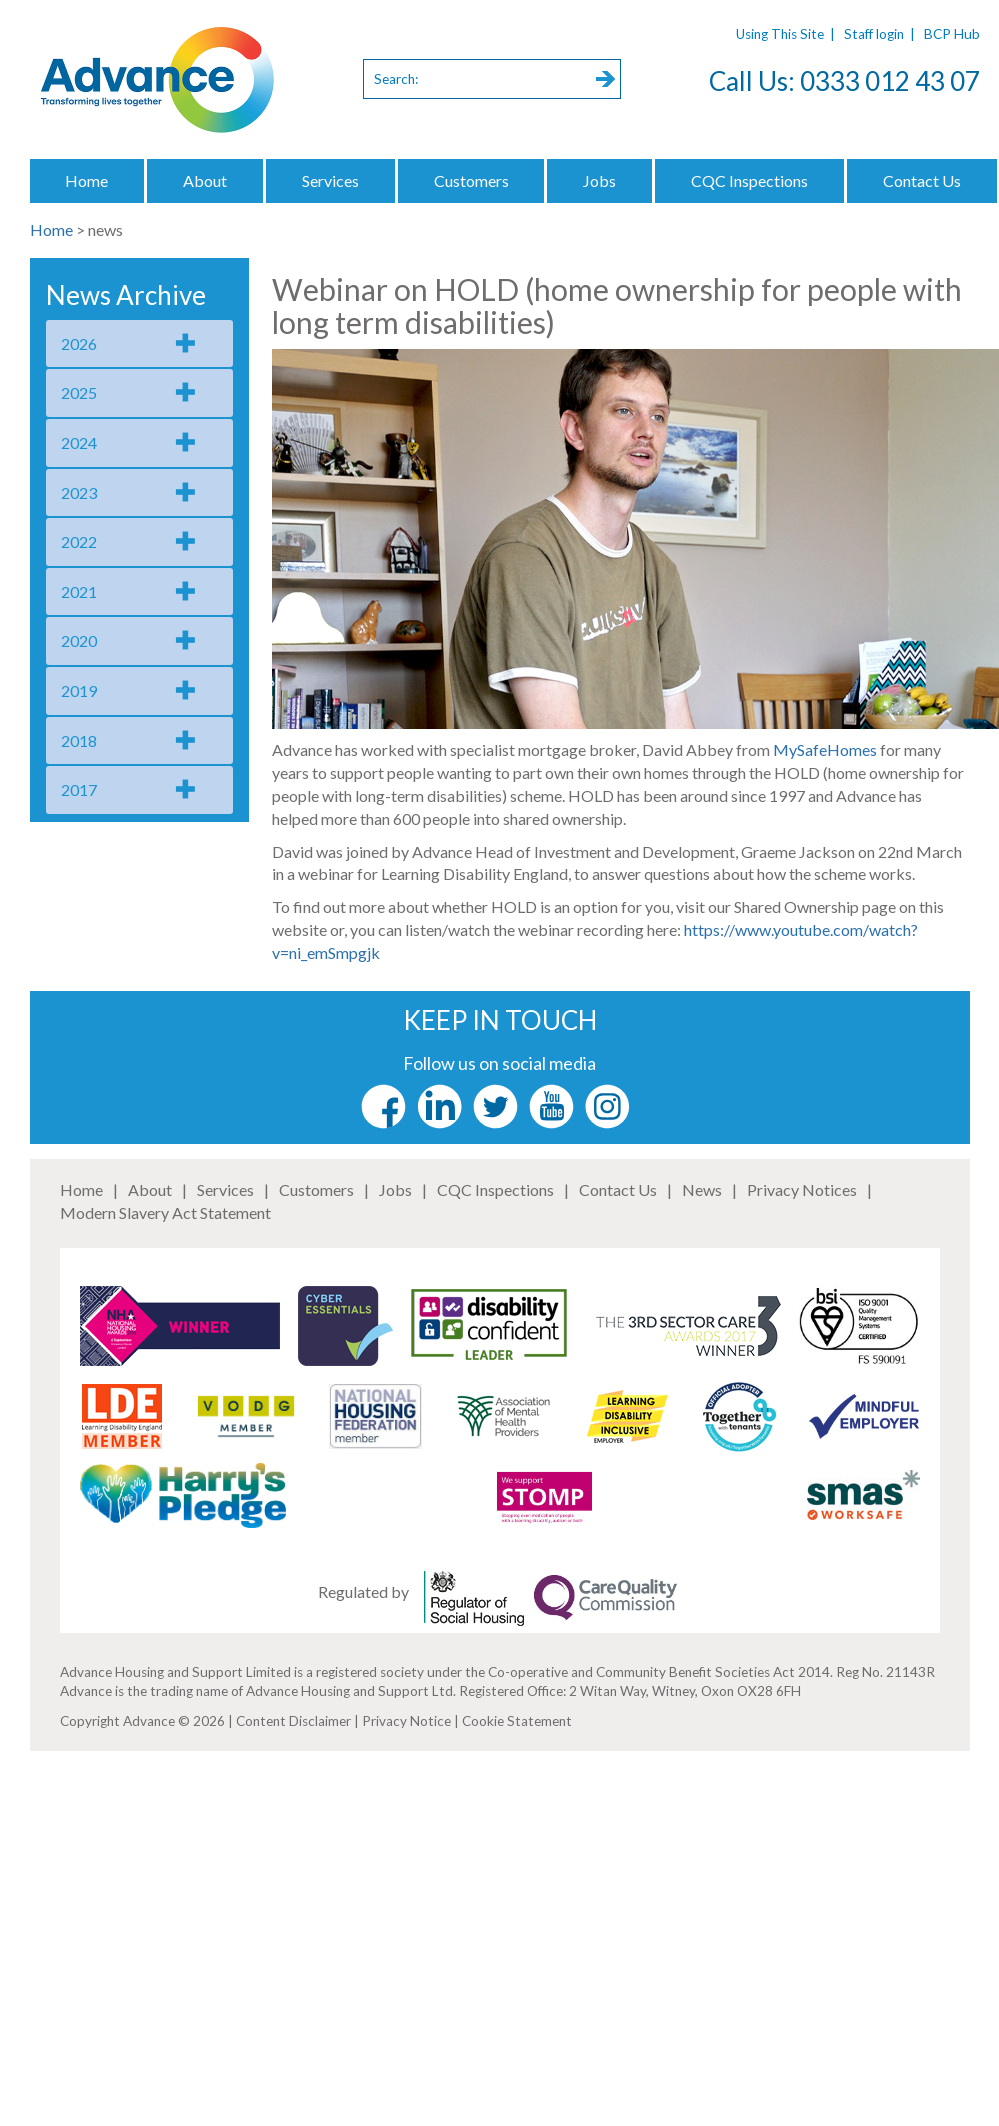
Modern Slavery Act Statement (165, 1212)
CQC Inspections (749, 180)
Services (330, 180)
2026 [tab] (79, 343)
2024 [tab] (79, 442)
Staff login (874, 34)
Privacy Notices (802, 1189)
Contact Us (618, 1189)
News (702, 1189)
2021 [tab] (79, 591)
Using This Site (780, 34)
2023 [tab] (79, 492)
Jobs (599, 180)
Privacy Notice (406, 1721)
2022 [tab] (79, 541)
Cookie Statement (517, 1721)
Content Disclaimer (293, 1721)
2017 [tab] (79, 789)
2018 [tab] (79, 740)
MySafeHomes (825, 749)
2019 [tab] (79, 690)
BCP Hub (952, 34)
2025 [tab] (79, 392)
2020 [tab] (79, 640)
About (205, 180)
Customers (471, 180)
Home (86, 180)
